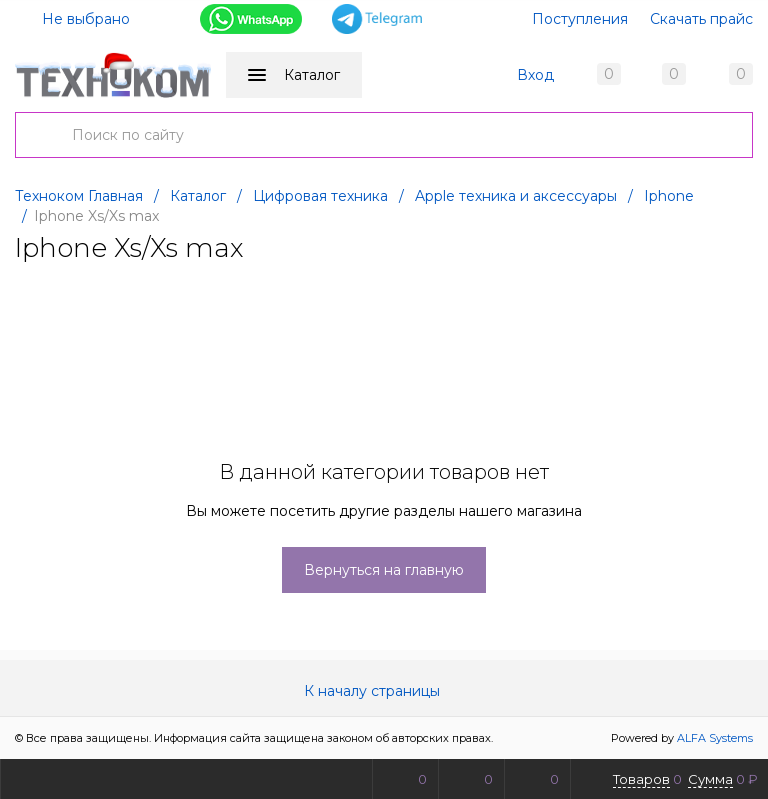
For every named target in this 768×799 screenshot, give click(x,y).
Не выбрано (74, 19)
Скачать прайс (701, 19)
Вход (535, 75)
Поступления (580, 19)
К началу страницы (384, 691)
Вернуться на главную (384, 570)
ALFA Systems (715, 738)
